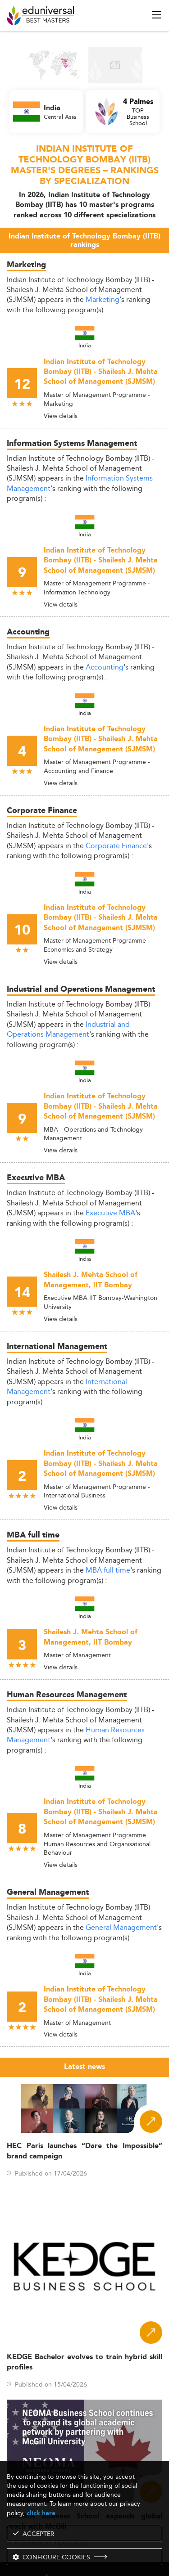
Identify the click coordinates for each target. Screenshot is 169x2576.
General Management (121, 1927)
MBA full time (108, 1570)
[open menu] (156, 14)
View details (61, 416)
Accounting (104, 667)
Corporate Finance (116, 845)
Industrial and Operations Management (68, 1029)
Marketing (102, 299)
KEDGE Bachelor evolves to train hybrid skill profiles (84, 2362)
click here (41, 2513)
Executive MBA (110, 1212)
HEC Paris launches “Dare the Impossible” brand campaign (84, 2151)
